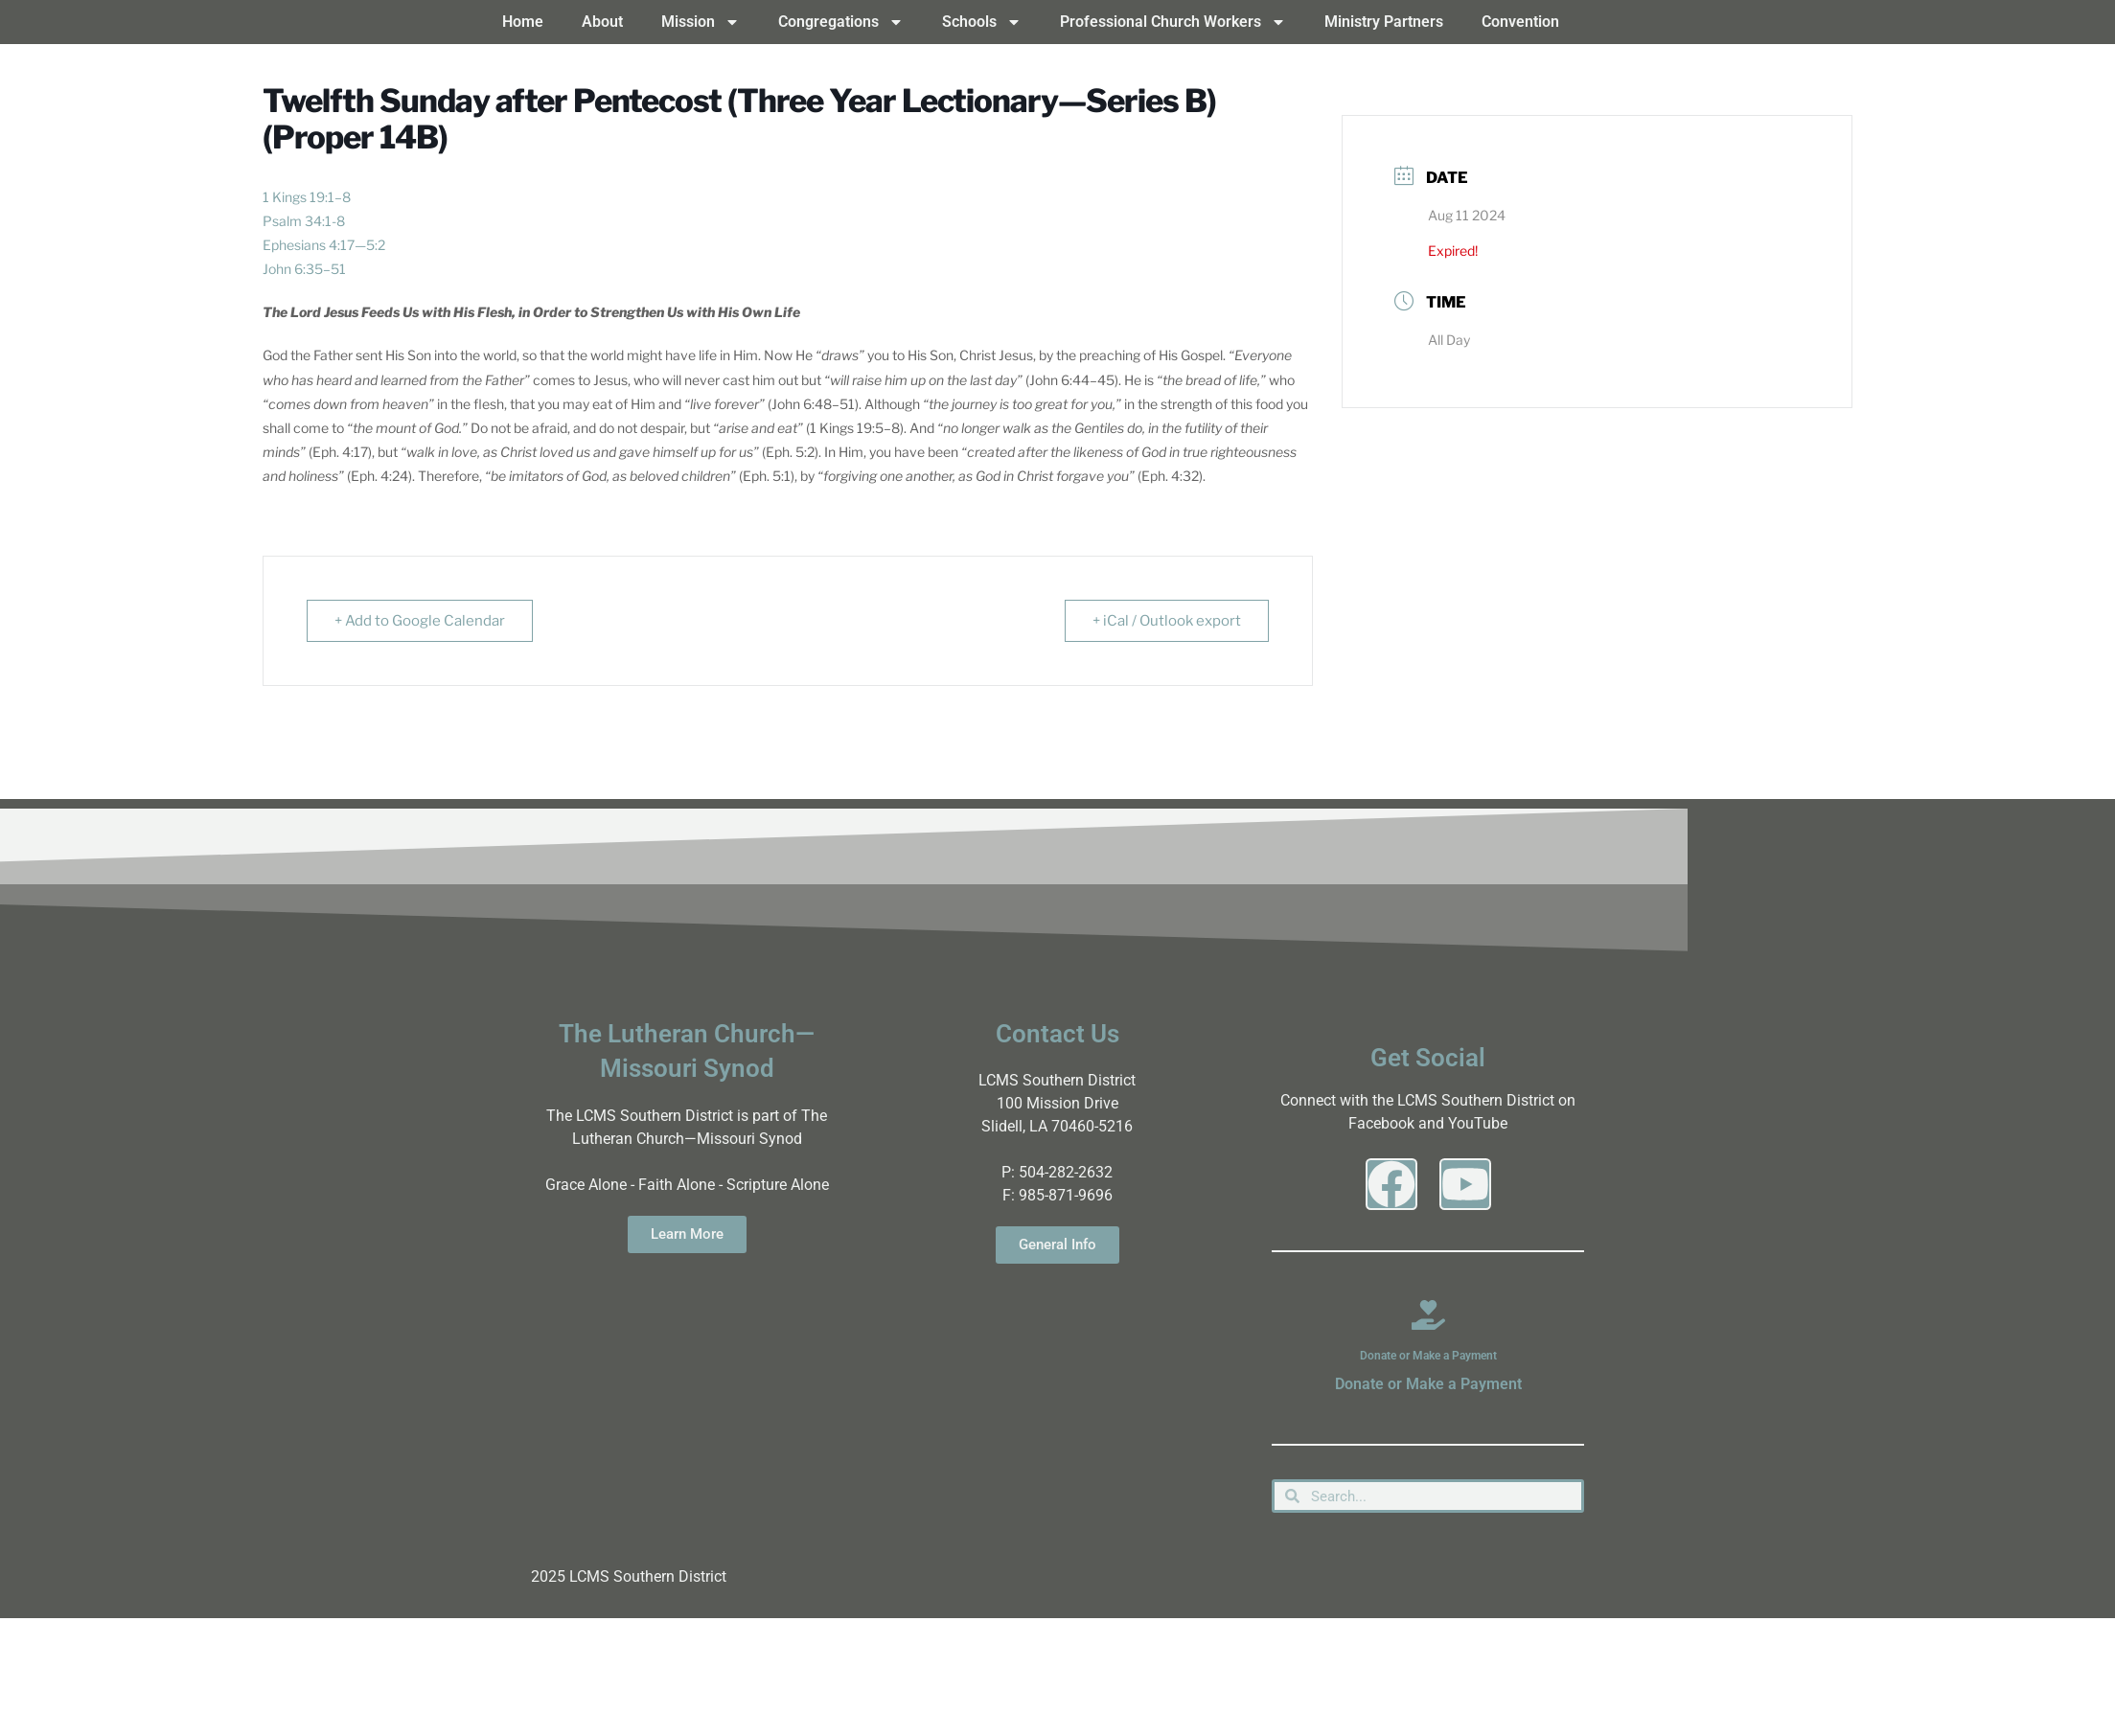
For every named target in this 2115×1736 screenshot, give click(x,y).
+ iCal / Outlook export (1166, 620)
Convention (1520, 21)
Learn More (687, 1234)
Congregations (841, 22)
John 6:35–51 (304, 269)
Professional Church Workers (1173, 22)
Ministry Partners (1383, 21)
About (602, 21)
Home (522, 21)
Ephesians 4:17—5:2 (324, 245)
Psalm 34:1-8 (304, 221)
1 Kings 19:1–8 (307, 197)
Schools (982, 22)
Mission (700, 22)
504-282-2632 (1066, 1172)
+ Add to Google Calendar (419, 620)
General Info (1057, 1244)
